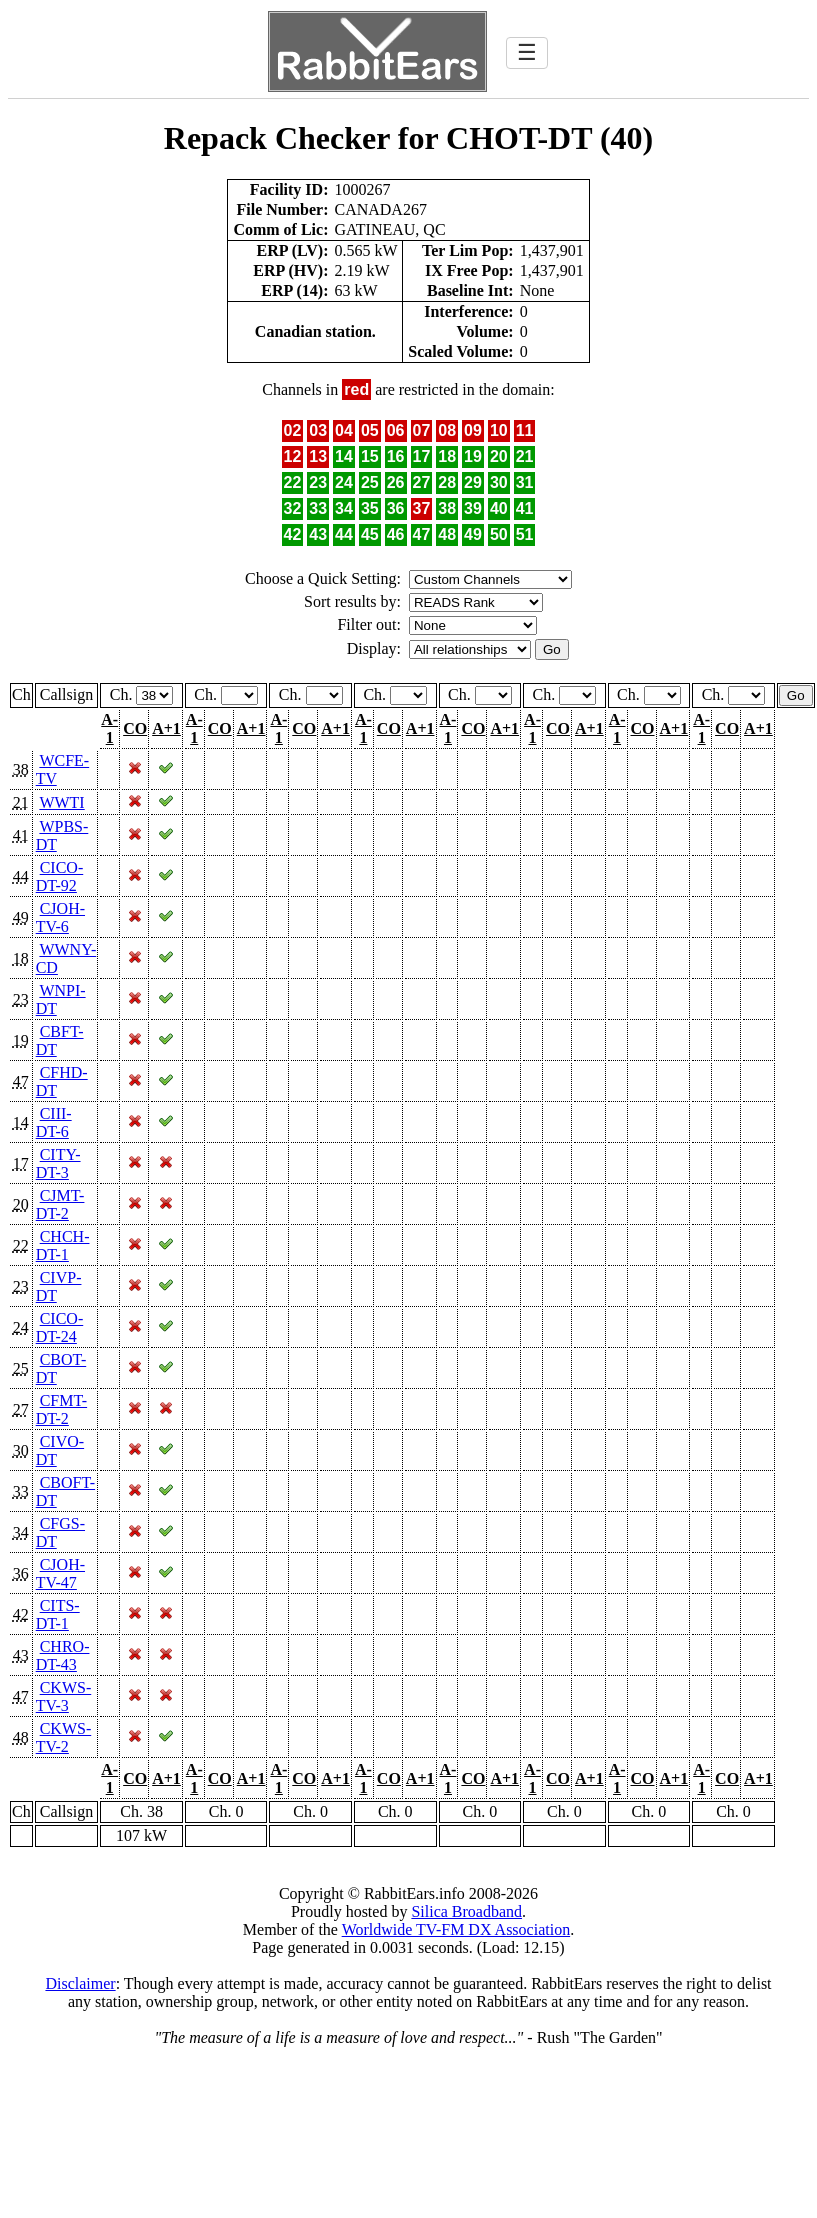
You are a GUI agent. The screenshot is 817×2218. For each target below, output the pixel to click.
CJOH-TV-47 (60, 1573)
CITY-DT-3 (58, 1163)
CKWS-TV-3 (64, 1696)
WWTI (61, 802)
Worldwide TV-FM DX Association (456, 1929)
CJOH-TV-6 (60, 917)
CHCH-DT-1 (63, 1245)
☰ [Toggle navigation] (527, 52)
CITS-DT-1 (58, 1614)
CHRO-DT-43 (63, 1655)
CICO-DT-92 (60, 876)
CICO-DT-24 (60, 1327)
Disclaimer (80, 1983)
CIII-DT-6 (54, 1122)
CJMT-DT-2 (60, 1204)
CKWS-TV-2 (64, 1737)
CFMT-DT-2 (61, 1409)
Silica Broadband (466, 1911)
